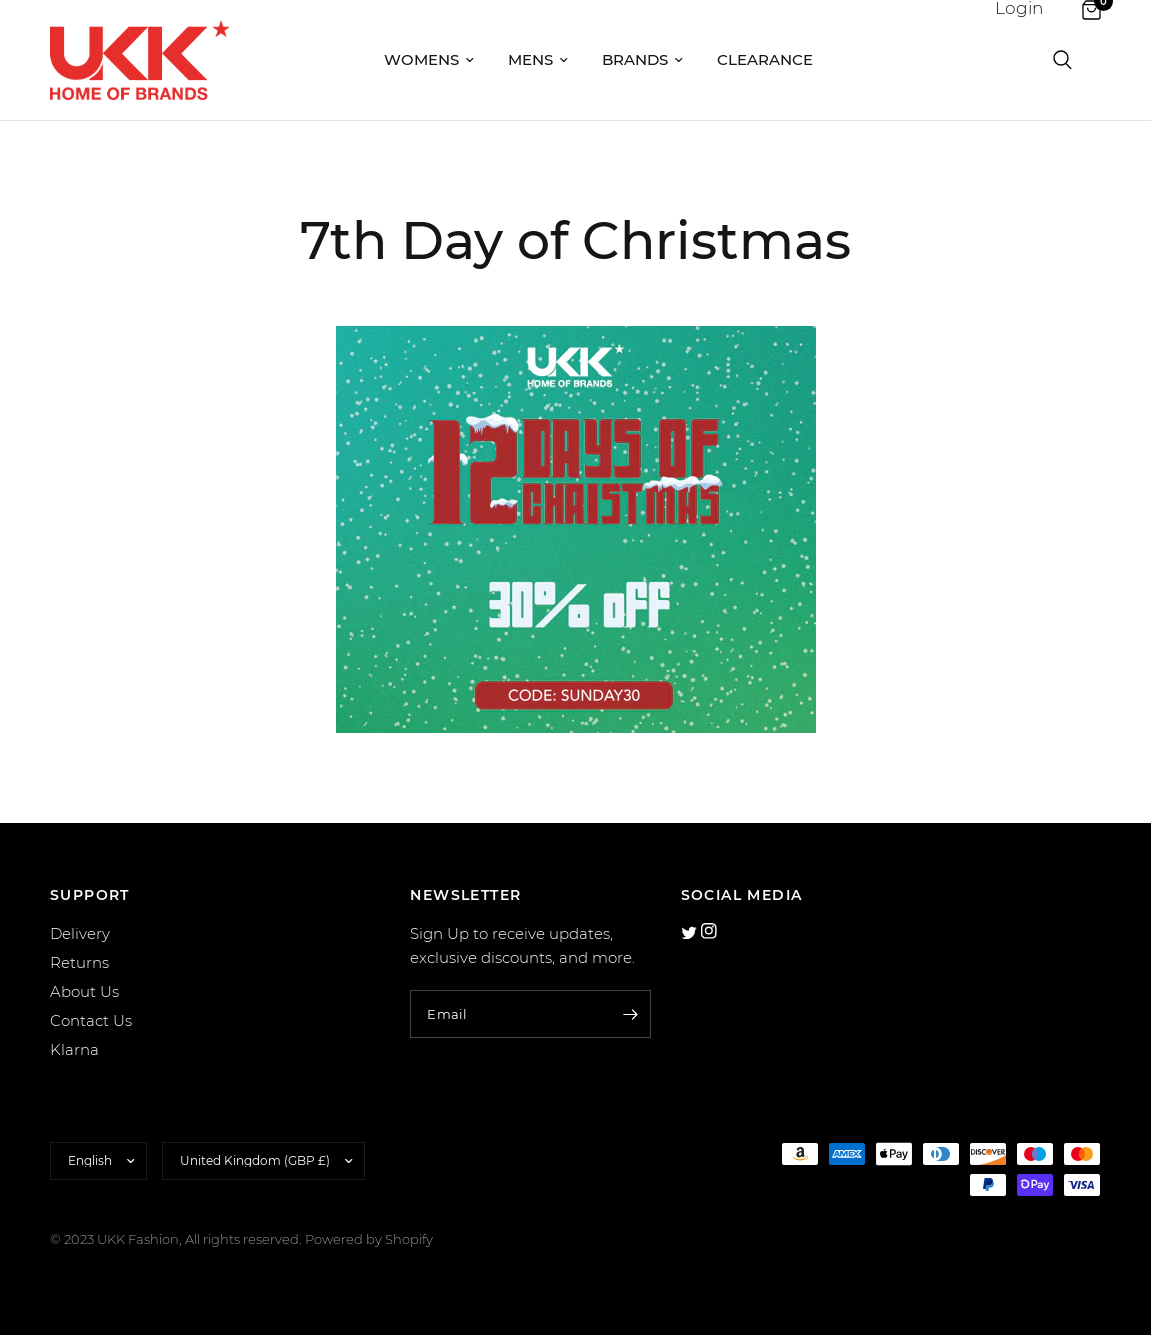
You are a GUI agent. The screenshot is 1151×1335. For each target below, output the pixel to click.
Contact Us (91, 1020)
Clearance (765, 59)
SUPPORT (90, 895)
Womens (429, 59)
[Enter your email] (631, 1014)
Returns (79, 962)
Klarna (74, 1049)
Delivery (80, 933)
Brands (642, 59)
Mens (538, 59)
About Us (84, 991)
